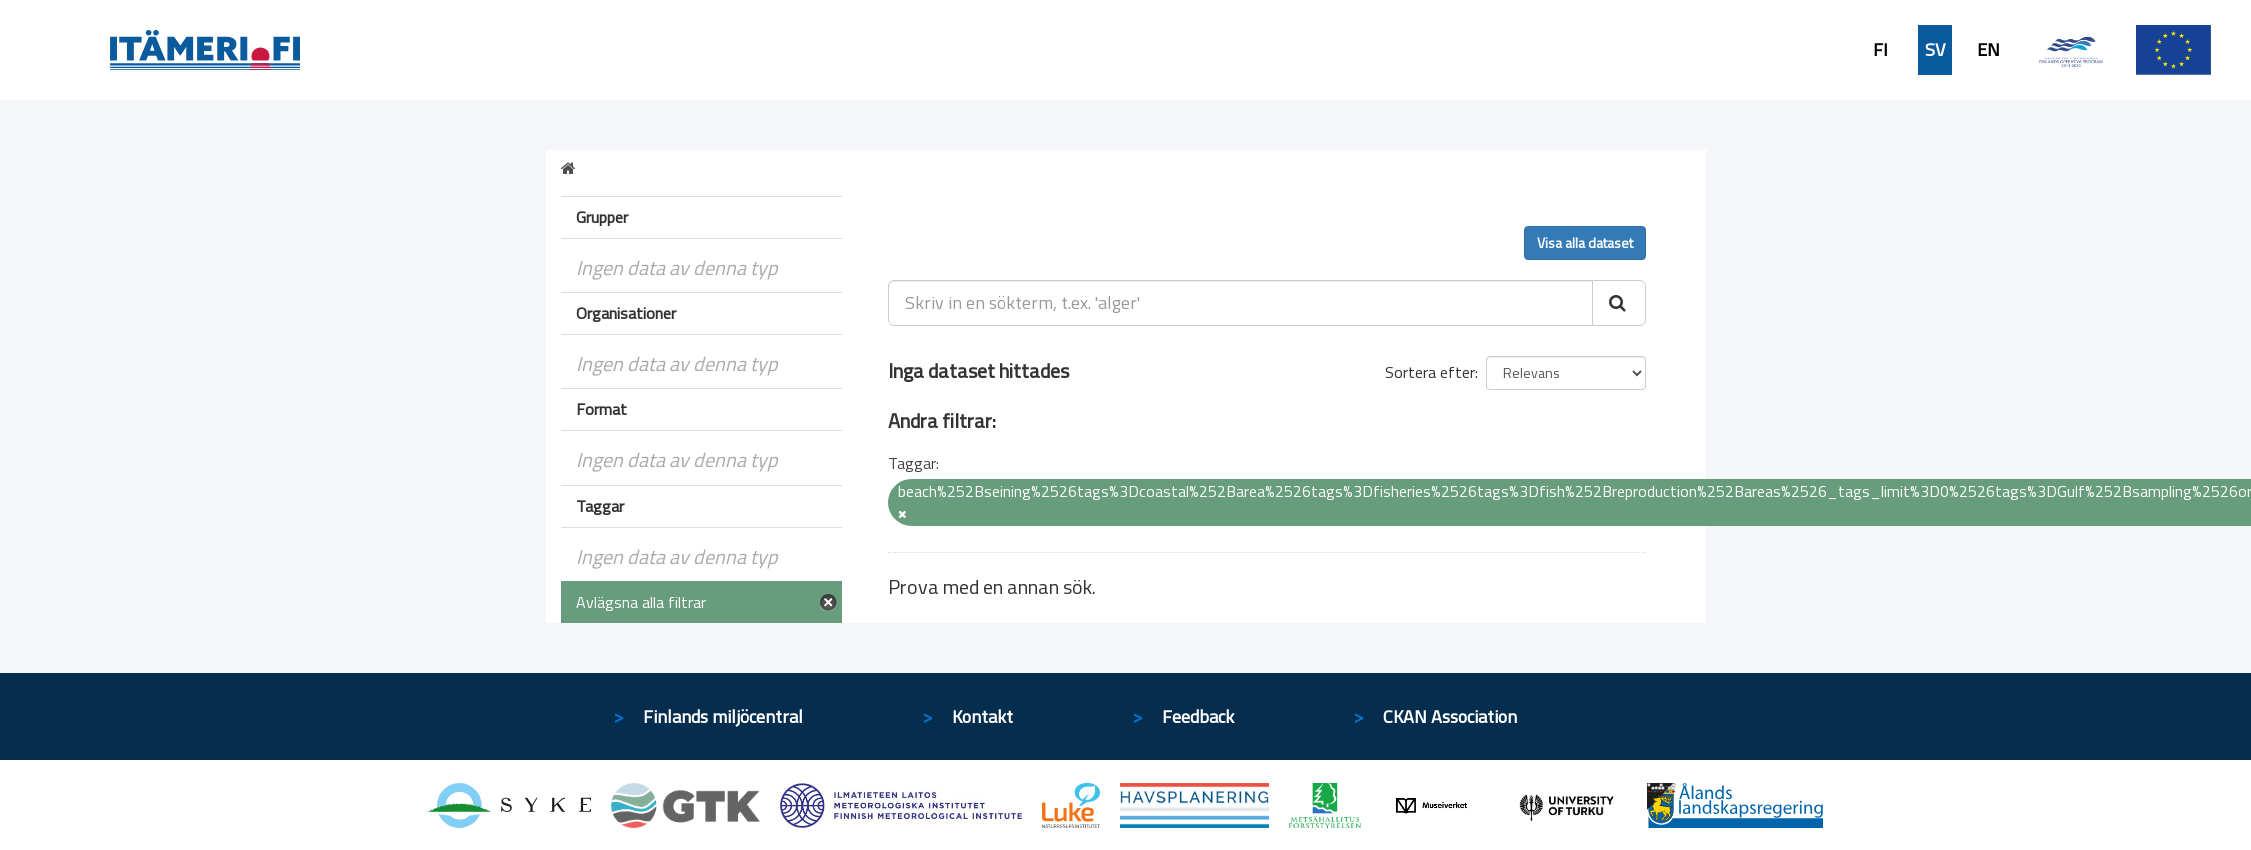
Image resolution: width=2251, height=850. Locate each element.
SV (1935, 50)
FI (1880, 50)
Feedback (1198, 716)
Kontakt (982, 716)
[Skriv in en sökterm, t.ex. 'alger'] (1240, 303)
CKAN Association (1450, 716)
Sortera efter (1430, 372)
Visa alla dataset (1585, 242)
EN (1988, 50)
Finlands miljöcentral (723, 716)
